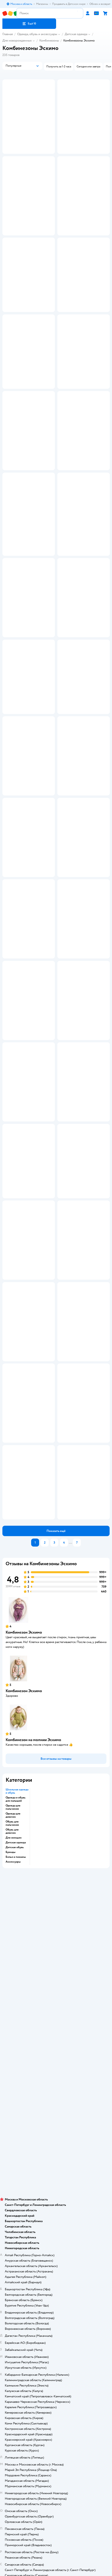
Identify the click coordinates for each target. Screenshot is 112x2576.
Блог (56, 2531)
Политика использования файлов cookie (56, 2413)
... (70, 2010)
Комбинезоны (49, 40)
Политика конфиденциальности (56, 2407)
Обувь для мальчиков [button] (12, 2290)
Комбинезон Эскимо (24, 2099)
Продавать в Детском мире (56, 2385)
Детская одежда (76, 34)
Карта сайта (56, 2430)
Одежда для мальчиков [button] (13, 2274)
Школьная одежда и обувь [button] (17, 2258)
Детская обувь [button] (15, 2314)
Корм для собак (56, 2565)
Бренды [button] (10, 2319)
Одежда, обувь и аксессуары (37, 34)
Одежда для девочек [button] (13, 2282)
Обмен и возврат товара (56, 2391)
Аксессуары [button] (13, 2329)
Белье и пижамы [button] (16, 2324)
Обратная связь (56, 2424)
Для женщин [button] (14, 2305)
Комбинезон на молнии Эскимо (33, 2207)
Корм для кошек (56, 2553)
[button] (29, 23)
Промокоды (56, 2402)
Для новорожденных (17, 40)
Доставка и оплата (56, 2379)
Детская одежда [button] (16, 2310)
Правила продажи (56, 2396)
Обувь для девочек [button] (12, 2298)
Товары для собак (56, 2559)
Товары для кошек (56, 2548)
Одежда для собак (56, 2570)
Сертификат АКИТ (56, 2419)
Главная (7, 34)
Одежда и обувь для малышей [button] (16, 2266)
